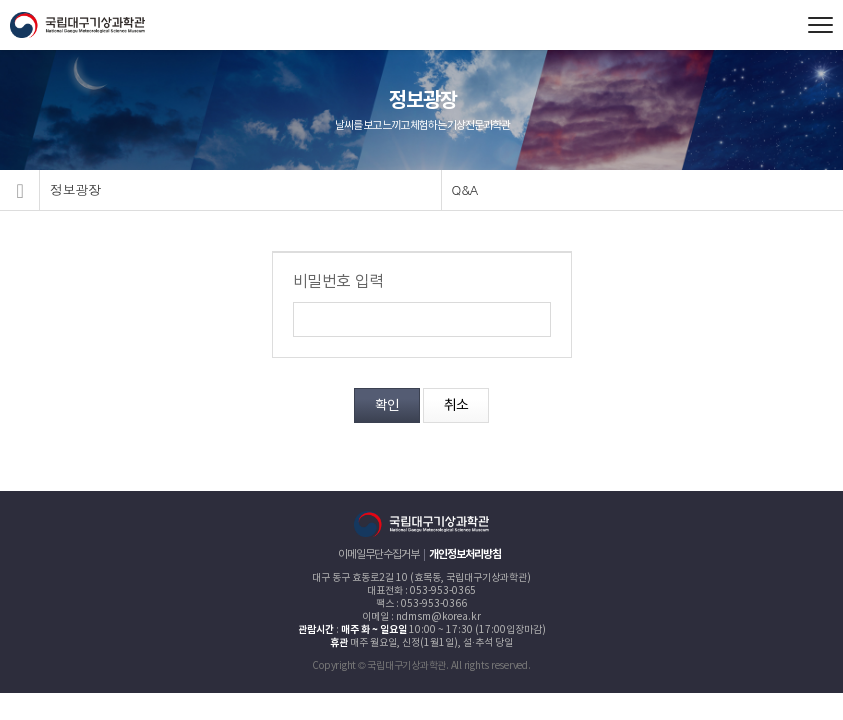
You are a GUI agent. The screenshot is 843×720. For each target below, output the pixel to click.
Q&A (465, 189)
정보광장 (75, 189)
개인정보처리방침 (465, 554)
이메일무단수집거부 (378, 554)
